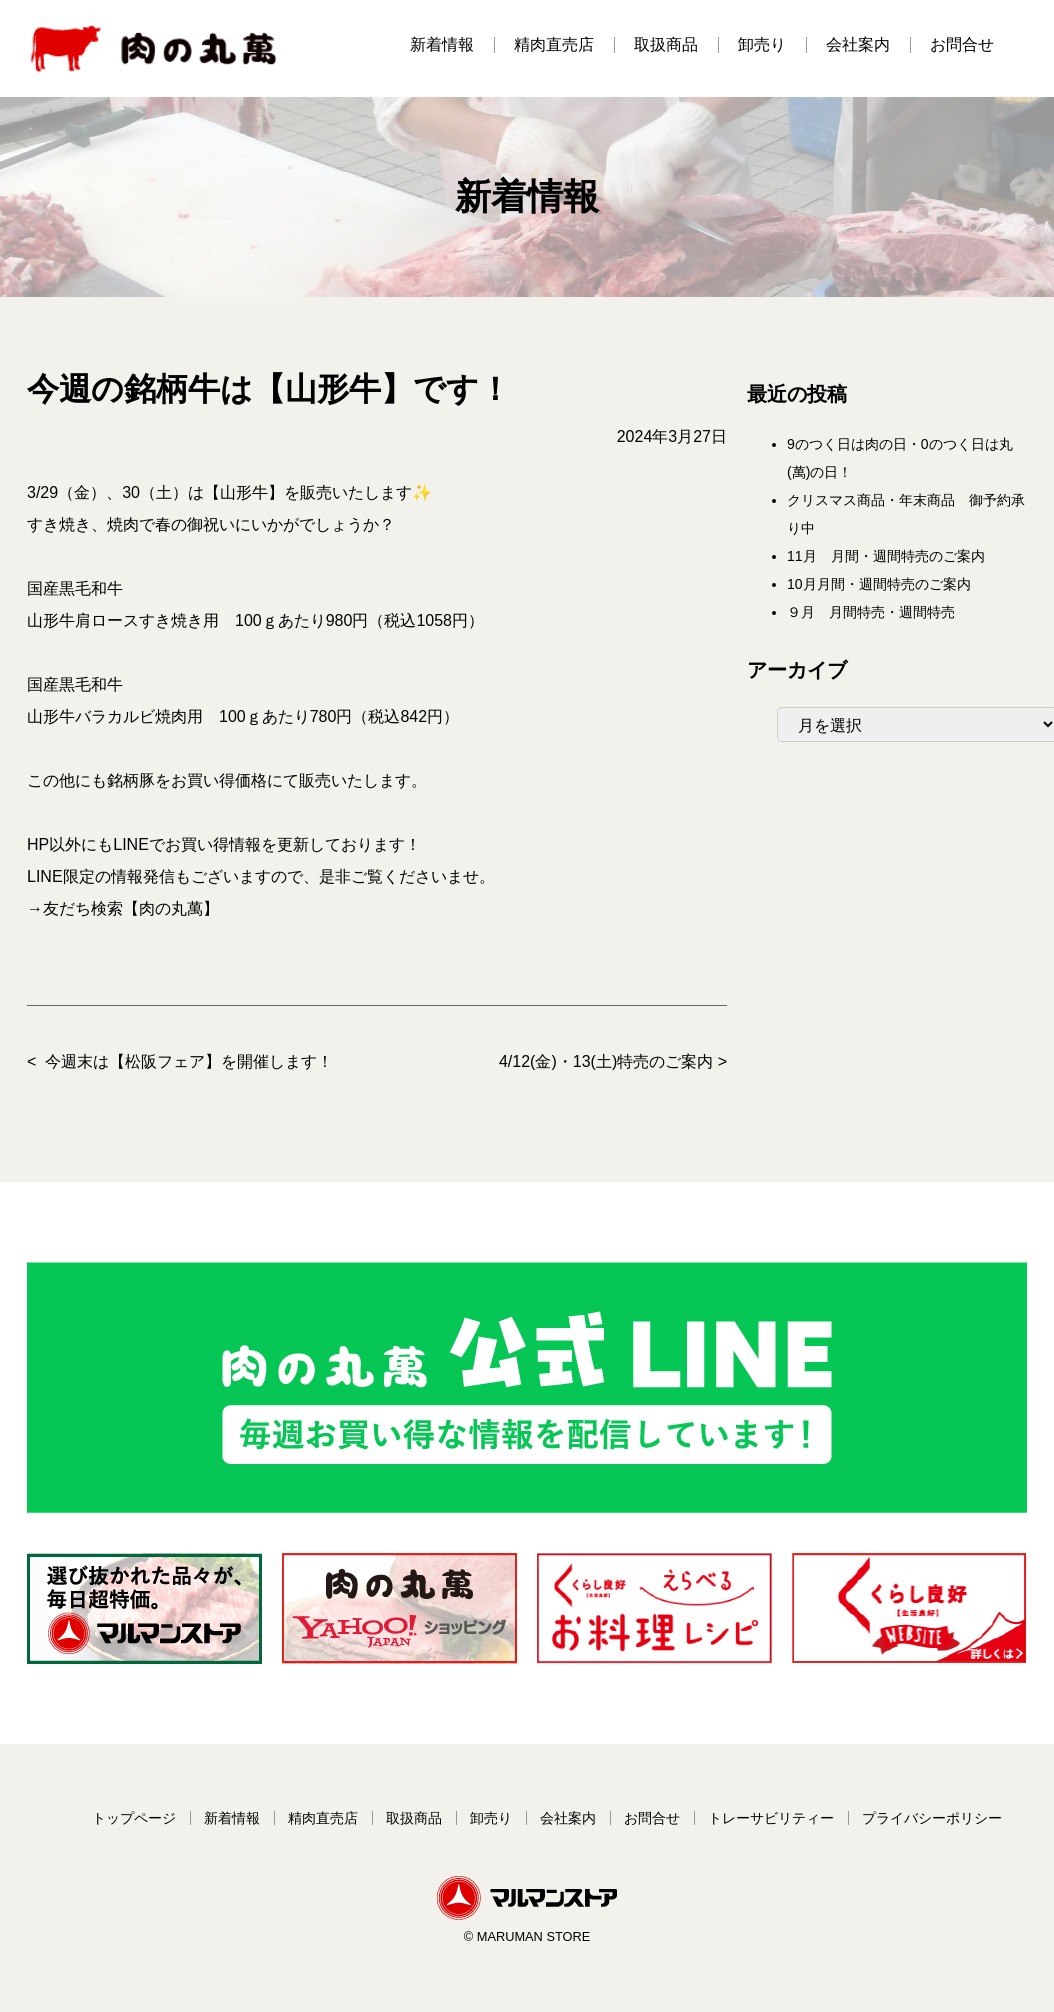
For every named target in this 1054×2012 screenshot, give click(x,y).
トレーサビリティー (771, 1818)
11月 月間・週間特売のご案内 (886, 556)
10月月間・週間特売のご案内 (879, 584)
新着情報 (442, 44)
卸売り (762, 44)
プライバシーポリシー (932, 1818)
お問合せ (962, 44)
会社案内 (858, 44)
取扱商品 (666, 44)
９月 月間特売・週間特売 (871, 612)
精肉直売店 (554, 44)
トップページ (134, 1818)
